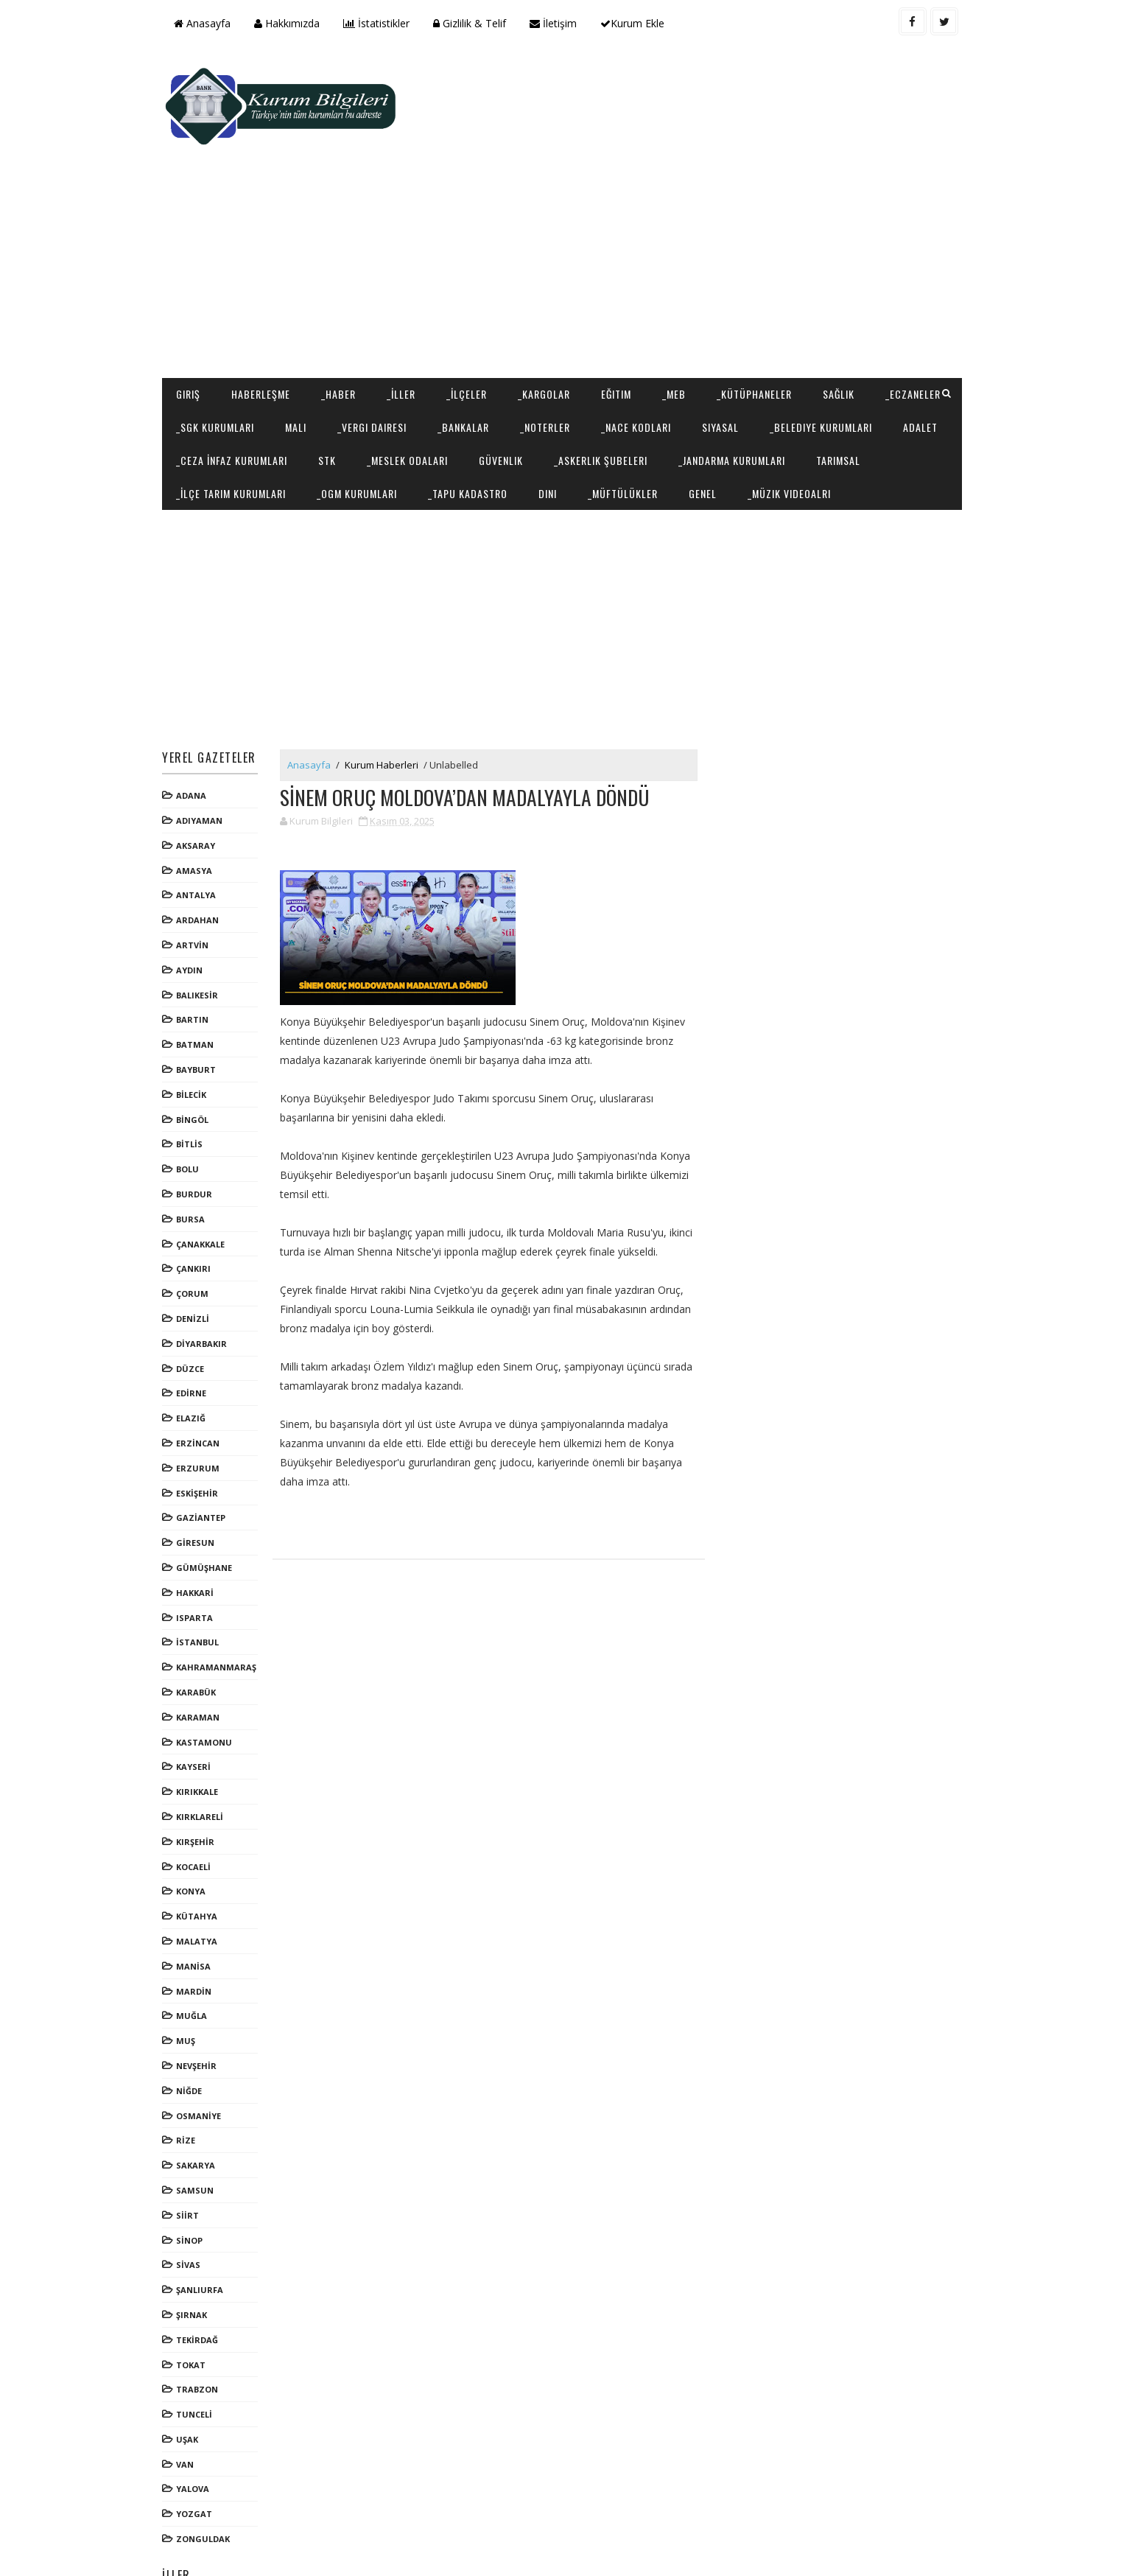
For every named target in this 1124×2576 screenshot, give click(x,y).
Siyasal (812, 333)
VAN (191, 2403)
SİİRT (193, 2154)
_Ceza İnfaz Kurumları (436, 366)
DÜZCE (196, 1308)
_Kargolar (550, 300)
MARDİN (199, 1930)
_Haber (344, 300)
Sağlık (844, 300)
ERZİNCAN (203, 1382)
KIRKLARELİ (205, 1756)
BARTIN (198, 959)
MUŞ (191, 1980)
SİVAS (194, 2204)
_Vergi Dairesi (464, 333)
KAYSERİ (199, 1706)
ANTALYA (202, 834)
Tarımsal (342, 399)
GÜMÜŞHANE (210, 1507)
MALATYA (202, 1880)
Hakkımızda (293, 23)
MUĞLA (197, 1955)
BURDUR (200, 1133)
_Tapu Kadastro (686, 399)
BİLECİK (197, 1034)
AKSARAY (201, 785)
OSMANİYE (204, 2054)
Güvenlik (706, 366)
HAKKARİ (200, 1532)
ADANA (197, 735)
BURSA (196, 1158)
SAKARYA (201, 2104)
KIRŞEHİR (201, 1781)
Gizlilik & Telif (475, 23)
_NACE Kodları (728, 333)
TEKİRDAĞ (203, 2279)
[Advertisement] (687, 166)
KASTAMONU (210, 1681)
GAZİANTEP (206, 1457)
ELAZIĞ (196, 1357)
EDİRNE (197, 1332)
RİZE (191, 2079)
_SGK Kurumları (307, 333)
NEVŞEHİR (202, 2005)
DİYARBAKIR (207, 1283)
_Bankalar (555, 333)
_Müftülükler (842, 399)
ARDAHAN (203, 859)
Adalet (332, 366)
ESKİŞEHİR (203, 1432)
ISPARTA (200, 1556)
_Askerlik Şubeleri (805, 366)
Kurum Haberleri (387, 704)
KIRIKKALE (203, 1731)
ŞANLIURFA (205, 2229)
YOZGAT (200, 2453)
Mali (387, 333)
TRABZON (203, 2328)
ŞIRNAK (197, 2254)
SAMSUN (200, 2129)
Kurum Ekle (638, 23)
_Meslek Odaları (612, 366)
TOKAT (196, 2303)
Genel (921, 399)
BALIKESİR (203, 934)
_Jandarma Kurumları (235, 399)
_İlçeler (472, 300)
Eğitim (622, 300)
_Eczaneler (209, 333)
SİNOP (195, 2179)
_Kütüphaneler (760, 300)
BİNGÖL (198, 1059)
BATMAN (200, 984)
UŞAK (193, 2378)
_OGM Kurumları (575, 399)
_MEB (680, 300)
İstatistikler (382, 23)
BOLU (193, 1108)
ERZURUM (203, 1407)
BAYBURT (202, 1009)
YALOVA (198, 2428)
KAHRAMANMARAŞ (222, 1606)
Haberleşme (266, 300)
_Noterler (637, 333)
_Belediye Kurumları (233, 366)
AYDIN (195, 909)
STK (532, 366)
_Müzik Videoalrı (223, 432)
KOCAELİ (199, 1805)
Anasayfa (208, 23)
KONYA (196, 1830)
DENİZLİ (198, 1258)
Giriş (194, 300)
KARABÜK (202, 1631)
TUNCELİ (200, 2353)
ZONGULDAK (209, 2478)
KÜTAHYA (202, 1855)
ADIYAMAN (205, 760)
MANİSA (199, 1905)
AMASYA (200, 810)
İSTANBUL (203, 1581)
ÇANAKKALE (206, 1183)
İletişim (559, 23)
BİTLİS (195, 1083)
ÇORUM (198, 1233)
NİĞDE (195, 2030)
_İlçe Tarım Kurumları (450, 399)
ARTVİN (198, 884)
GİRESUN (201, 1482)
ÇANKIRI (199, 1208)
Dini (766, 399)
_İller (407, 300)
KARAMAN (203, 1656)
